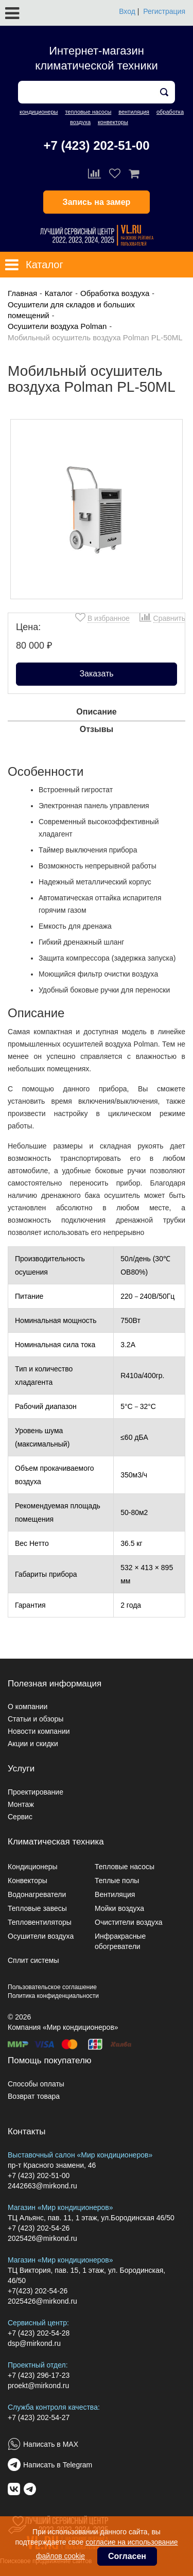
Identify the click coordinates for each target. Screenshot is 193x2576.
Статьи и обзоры (35, 1719)
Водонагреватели (37, 1894)
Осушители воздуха (41, 1936)
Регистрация (164, 11)
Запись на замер (97, 202)
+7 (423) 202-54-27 (38, 2417)
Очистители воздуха (129, 1922)
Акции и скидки (33, 1743)
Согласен (127, 2556)
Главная (22, 293)
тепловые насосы (88, 112)
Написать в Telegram (57, 2465)
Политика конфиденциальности (53, 1995)
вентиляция (133, 112)
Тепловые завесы (37, 1908)
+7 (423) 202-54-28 (38, 2333)
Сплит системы (33, 1960)
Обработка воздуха (114, 293)
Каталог (59, 293)
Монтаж (21, 1804)
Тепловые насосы (124, 1867)
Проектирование (35, 1792)
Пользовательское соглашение (52, 1987)
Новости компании (39, 1731)
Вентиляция (115, 1894)
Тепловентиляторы (40, 1922)
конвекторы (113, 122)
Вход (127, 11)
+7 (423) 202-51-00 (96, 145)
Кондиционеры (33, 1867)
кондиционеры (39, 112)
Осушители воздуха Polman (57, 326)
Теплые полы (117, 1880)
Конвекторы (27, 1880)
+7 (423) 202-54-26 (38, 2228)
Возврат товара (34, 2096)
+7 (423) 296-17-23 (38, 2375)
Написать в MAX (50, 2444)
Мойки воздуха (119, 1908)
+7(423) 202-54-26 (37, 2291)
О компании (27, 1706)
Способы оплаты (36, 2084)
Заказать (96, 673)
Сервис (20, 1817)
